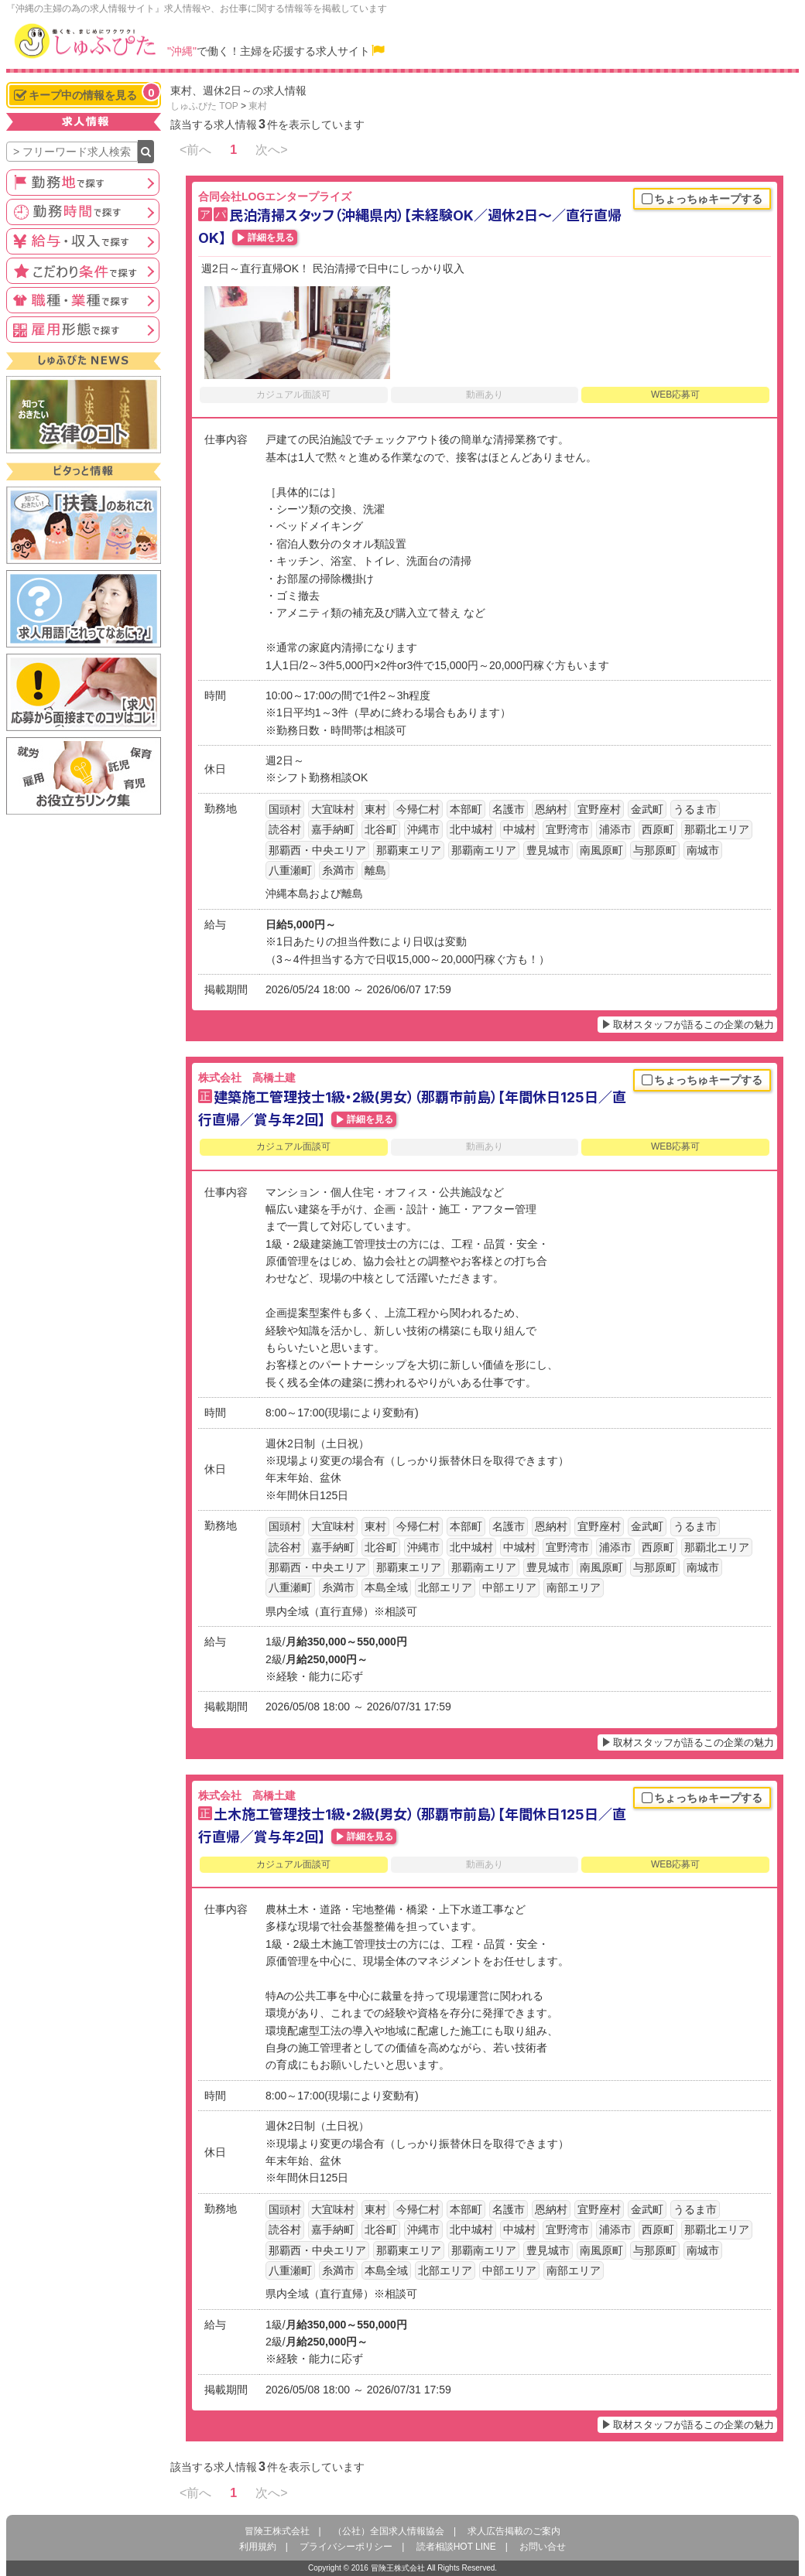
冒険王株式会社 (277, 2531)
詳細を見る (271, 237)
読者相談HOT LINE (456, 2546)
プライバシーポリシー (346, 2546)
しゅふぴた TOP (204, 106)
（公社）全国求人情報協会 (388, 2531)
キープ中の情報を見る (86, 93)
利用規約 (257, 2546)
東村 (257, 106)
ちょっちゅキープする (702, 200)
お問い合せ (542, 2546)
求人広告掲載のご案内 (514, 2531)
